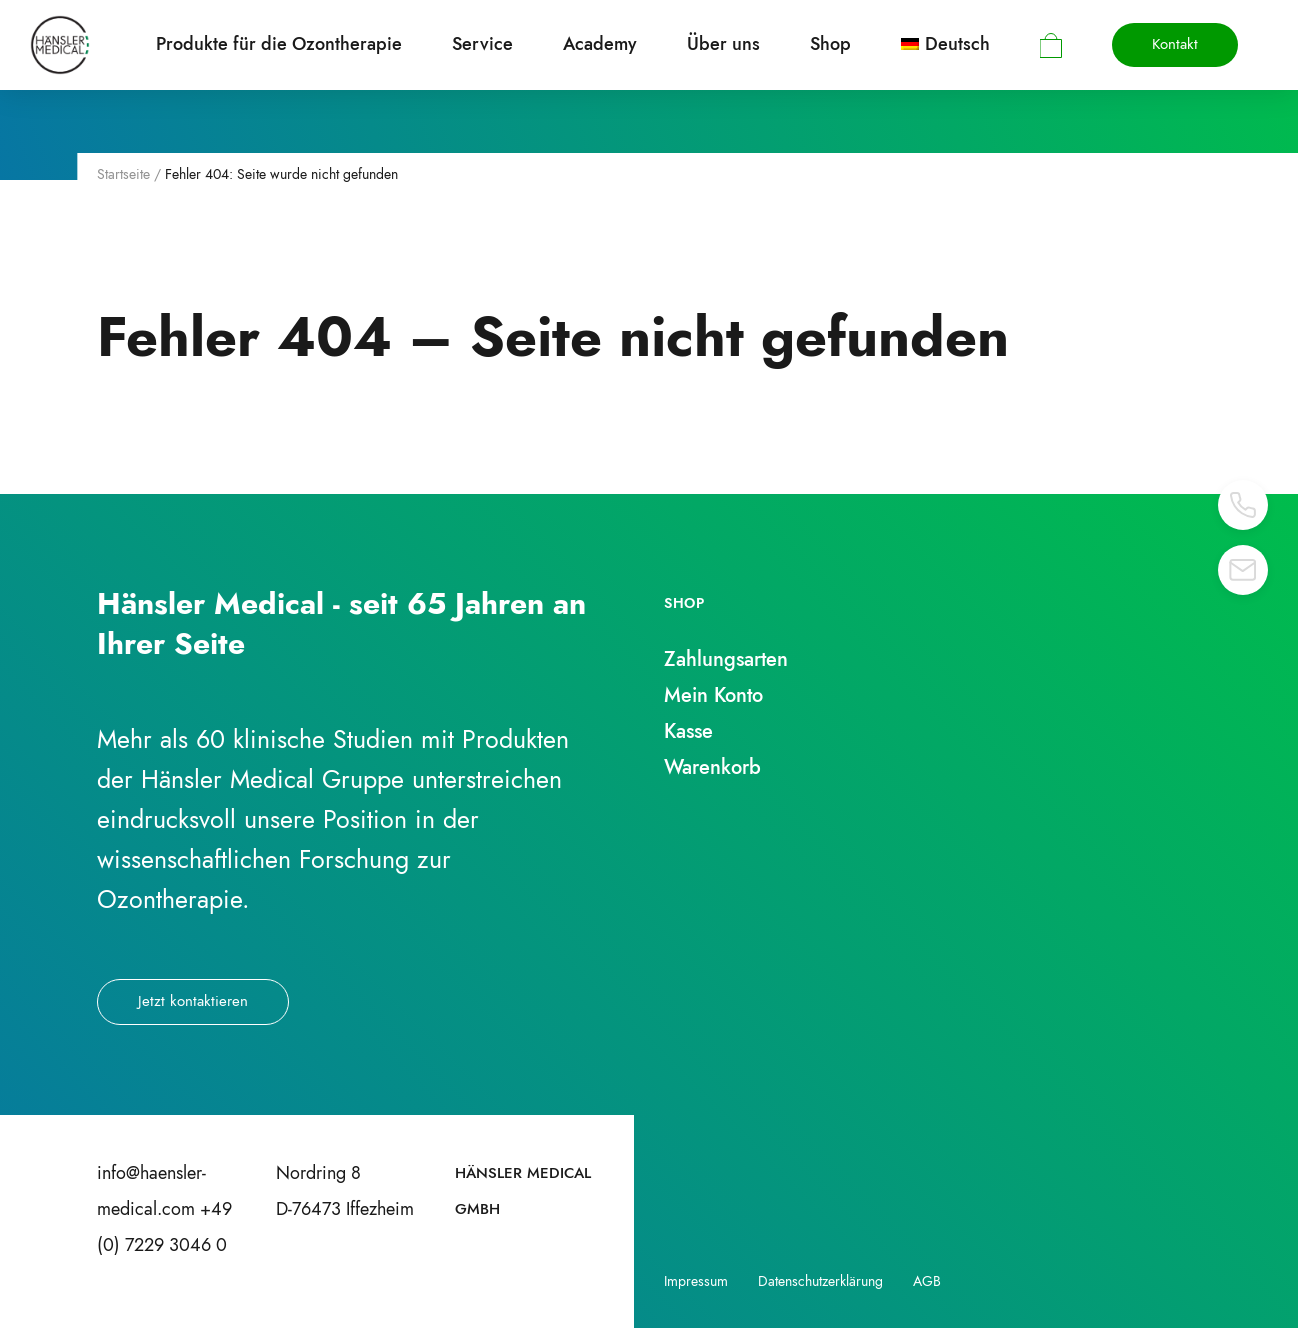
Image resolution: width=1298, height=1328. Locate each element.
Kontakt (1175, 44)
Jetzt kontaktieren (193, 1001)
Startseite (123, 174)
